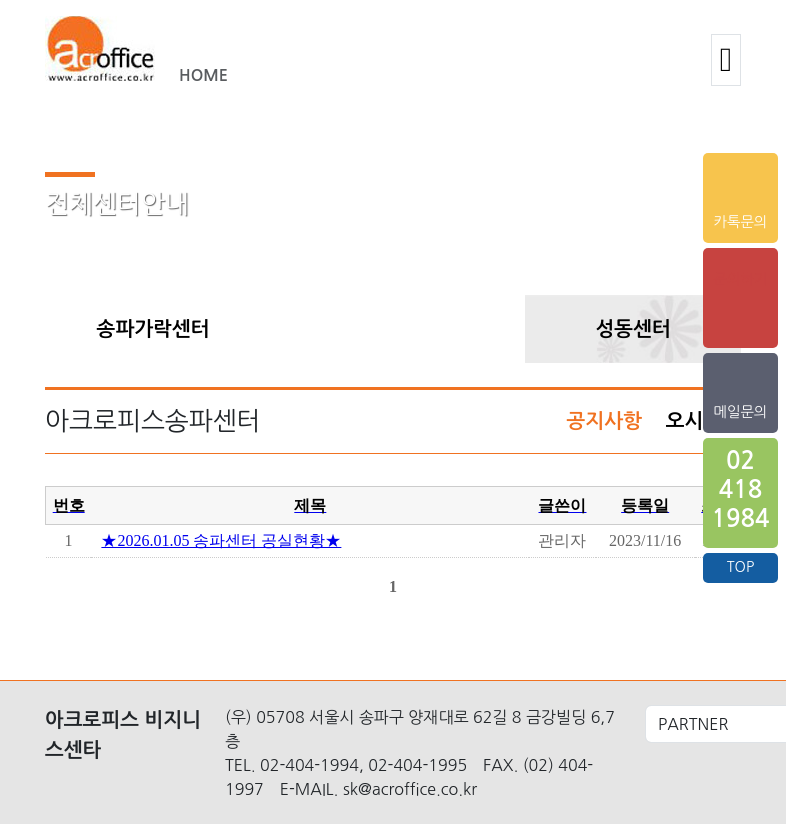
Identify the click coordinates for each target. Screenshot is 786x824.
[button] (726, 60)
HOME (203, 75)
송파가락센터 (153, 329)
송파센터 (392, 329)
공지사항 (604, 421)
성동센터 (632, 329)
